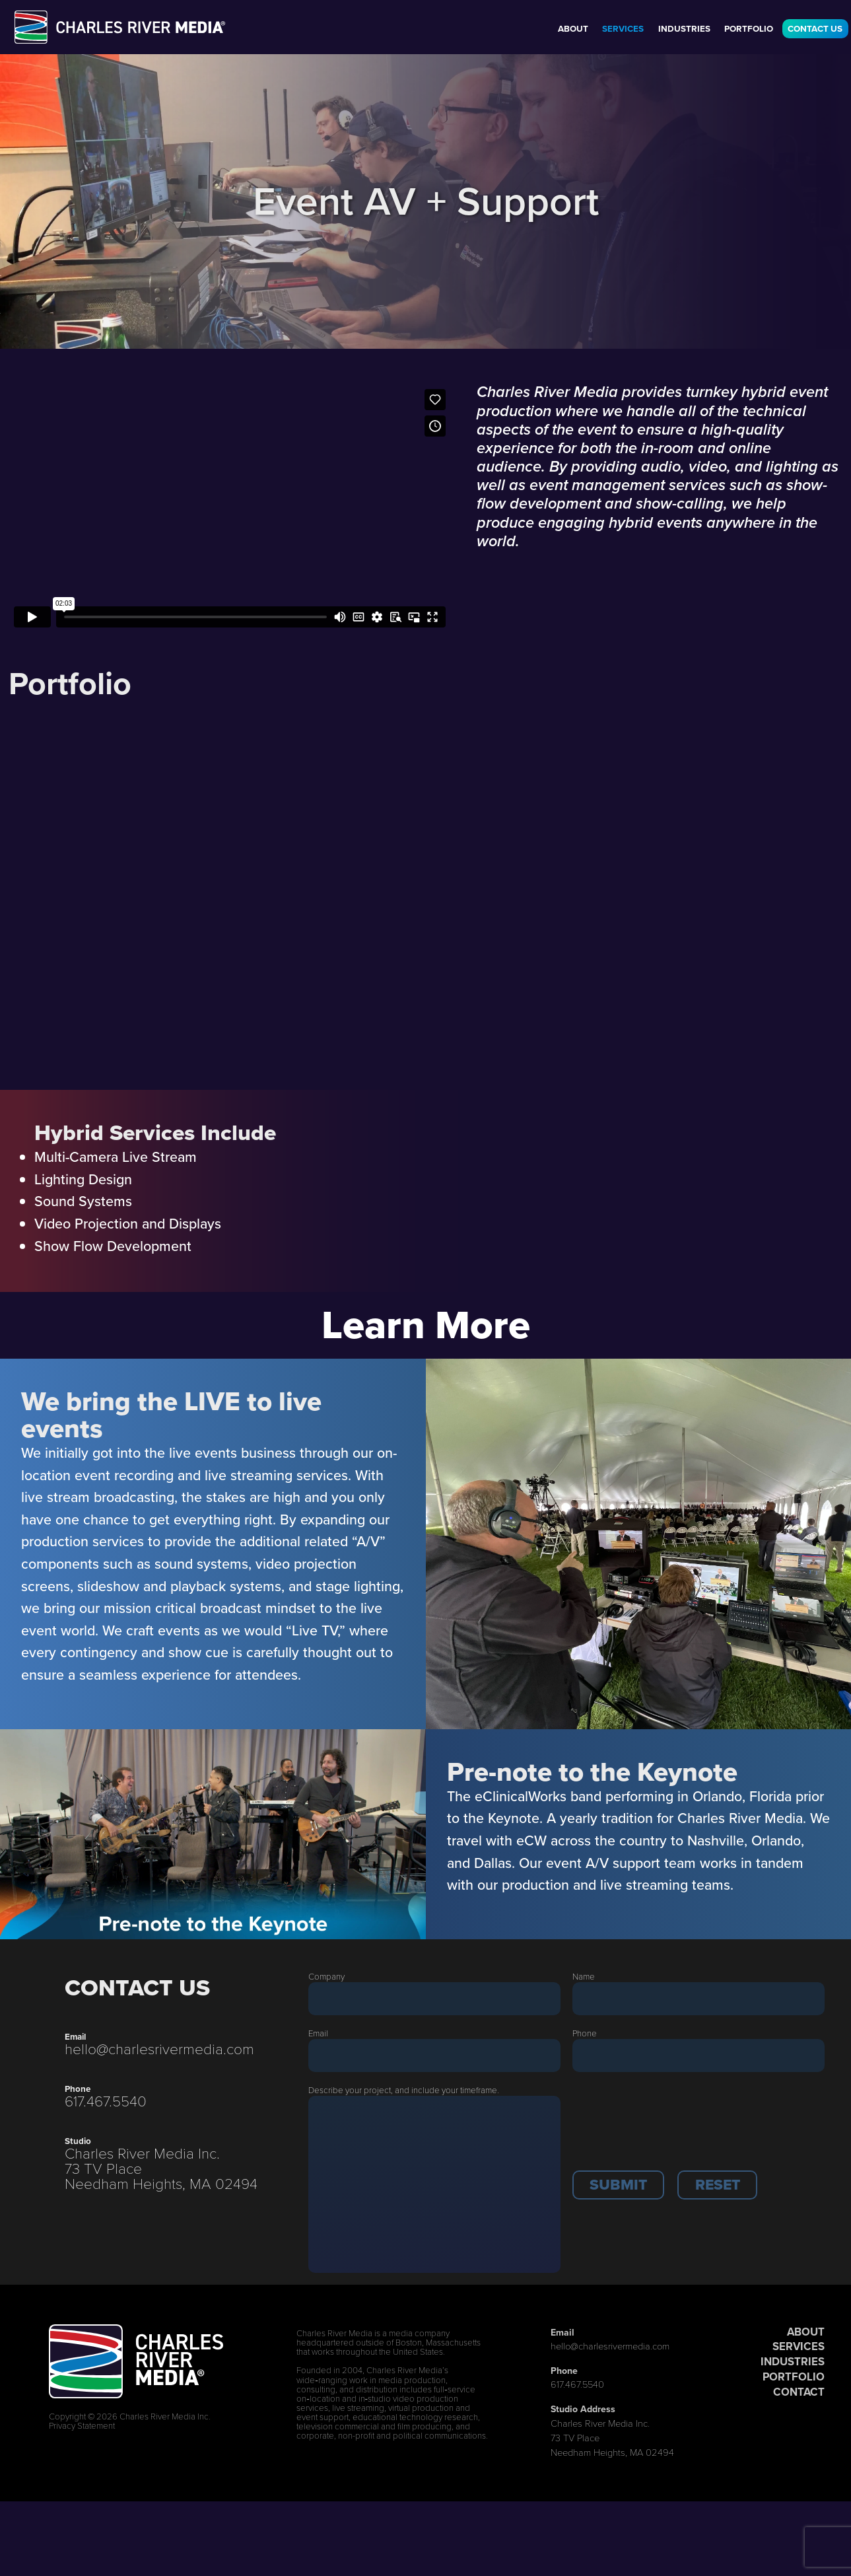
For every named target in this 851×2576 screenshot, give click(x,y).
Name (583, 1976)
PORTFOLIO (794, 2377)
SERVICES (798, 2346)
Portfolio (748, 28)
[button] (618, 2185)
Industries (684, 28)
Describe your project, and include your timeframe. (403, 2090)
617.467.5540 (106, 2100)
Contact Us (815, 28)
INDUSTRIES (793, 2361)
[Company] (434, 1998)
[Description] (434, 2184)
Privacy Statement (82, 2425)
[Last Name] (698, 1998)
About (573, 28)
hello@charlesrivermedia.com (159, 2048)
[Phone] (698, 2055)
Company (326, 1976)
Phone (584, 2033)
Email (318, 2033)
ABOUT (806, 2332)
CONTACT (799, 2392)
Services (623, 28)
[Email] (434, 2055)
